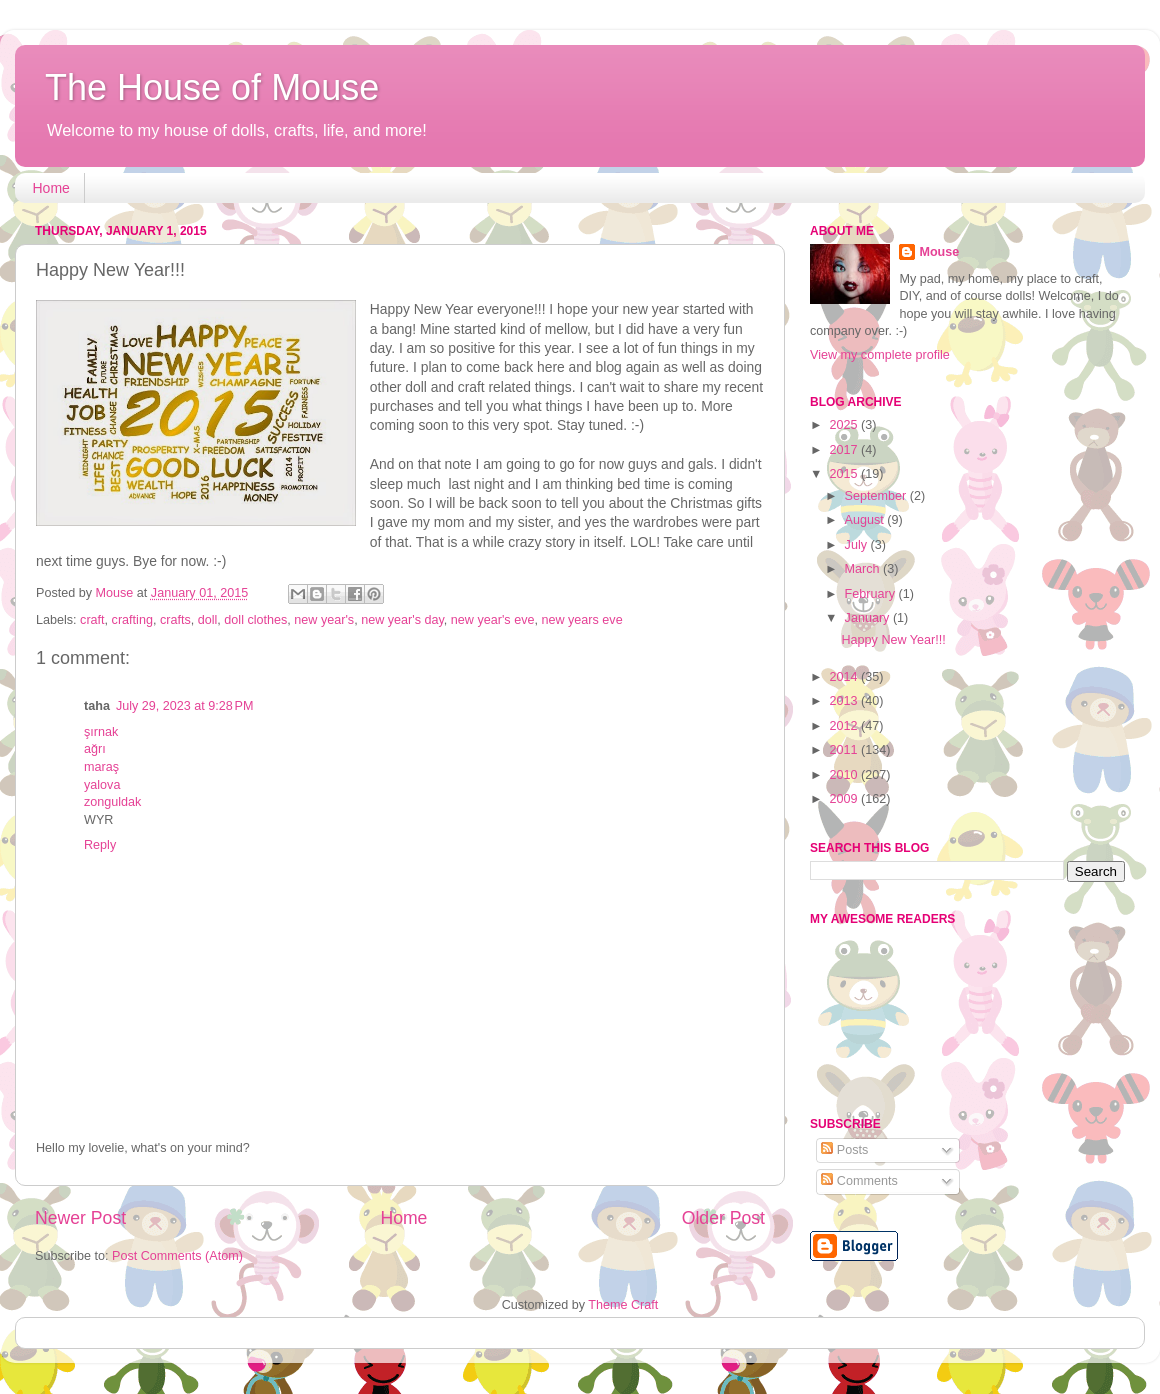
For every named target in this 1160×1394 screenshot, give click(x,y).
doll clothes (255, 620)
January (869, 618)
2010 (845, 775)
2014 (845, 677)
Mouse (939, 252)
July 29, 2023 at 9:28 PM (185, 706)
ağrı (95, 749)
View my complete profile (880, 355)
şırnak (101, 732)
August (866, 520)
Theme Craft (623, 1305)
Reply (100, 845)
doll (208, 620)
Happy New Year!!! (893, 640)
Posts (844, 1150)
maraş (101, 767)
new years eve (581, 620)
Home (51, 188)
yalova (102, 785)
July (858, 545)
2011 (845, 750)
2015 (845, 474)
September (877, 496)
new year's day (402, 620)
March (864, 569)
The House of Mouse (212, 87)
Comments (859, 1181)
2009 (845, 799)
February (872, 594)
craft (92, 620)
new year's (324, 620)
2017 (845, 450)
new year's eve (493, 620)
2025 (845, 425)
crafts (175, 620)
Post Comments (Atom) (177, 1256)
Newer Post (80, 1218)
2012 (845, 726)
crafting (132, 620)
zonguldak (112, 802)
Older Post (723, 1218)
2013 (845, 701)
